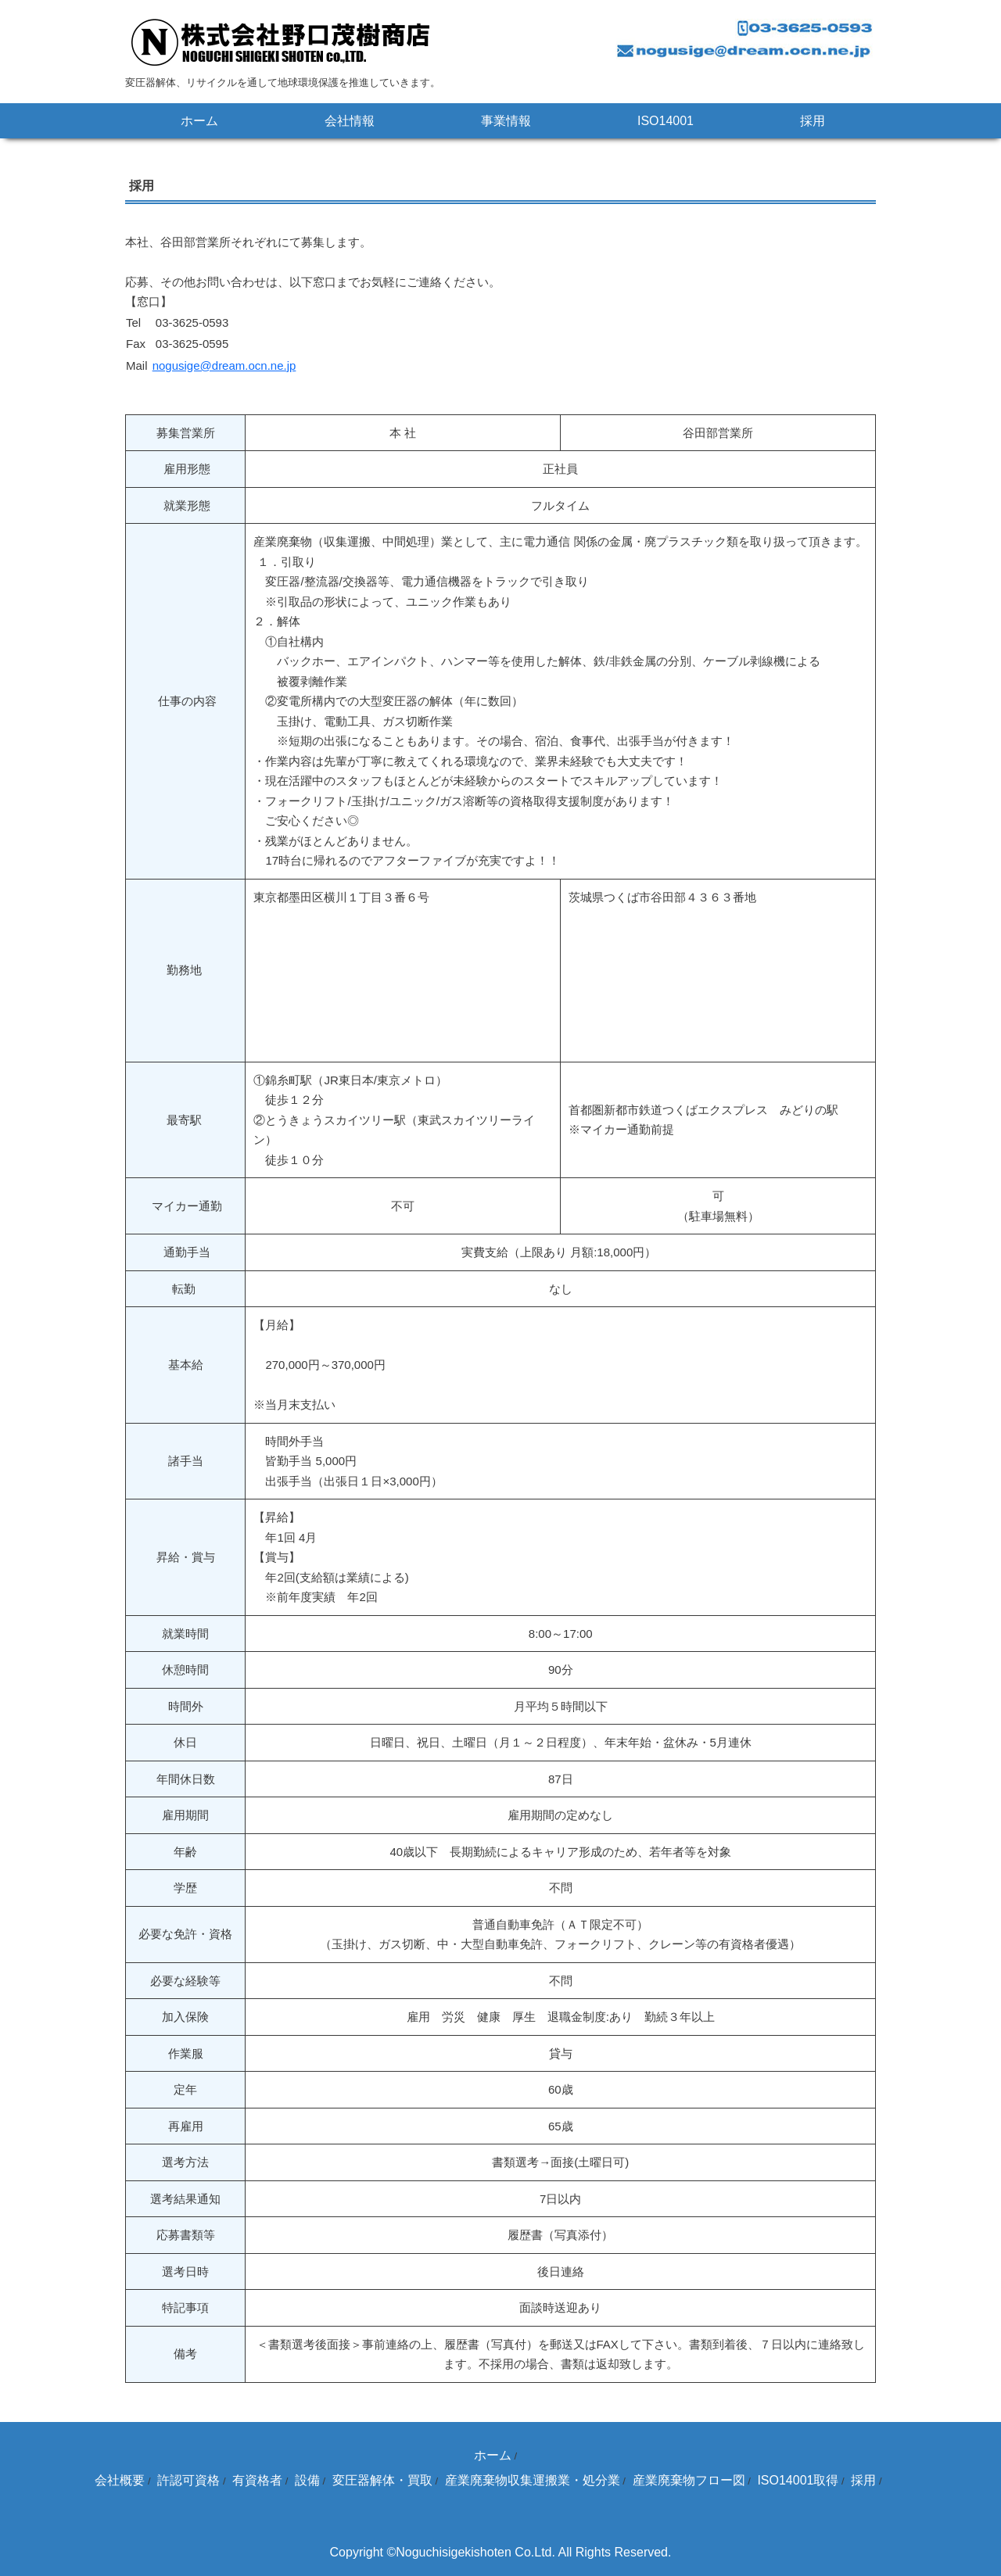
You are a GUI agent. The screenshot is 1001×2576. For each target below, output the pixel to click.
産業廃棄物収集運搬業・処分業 (532, 2480)
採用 (812, 120)
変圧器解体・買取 (382, 2480)
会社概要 (120, 2480)
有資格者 (257, 2480)
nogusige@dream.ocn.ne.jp (224, 365)
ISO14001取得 (797, 2480)
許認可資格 (188, 2480)
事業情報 (506, 120)
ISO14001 (665, 120)
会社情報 (350, 120)
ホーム (199, 120)
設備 (307, 2480)
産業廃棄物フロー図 (689, 2480)
